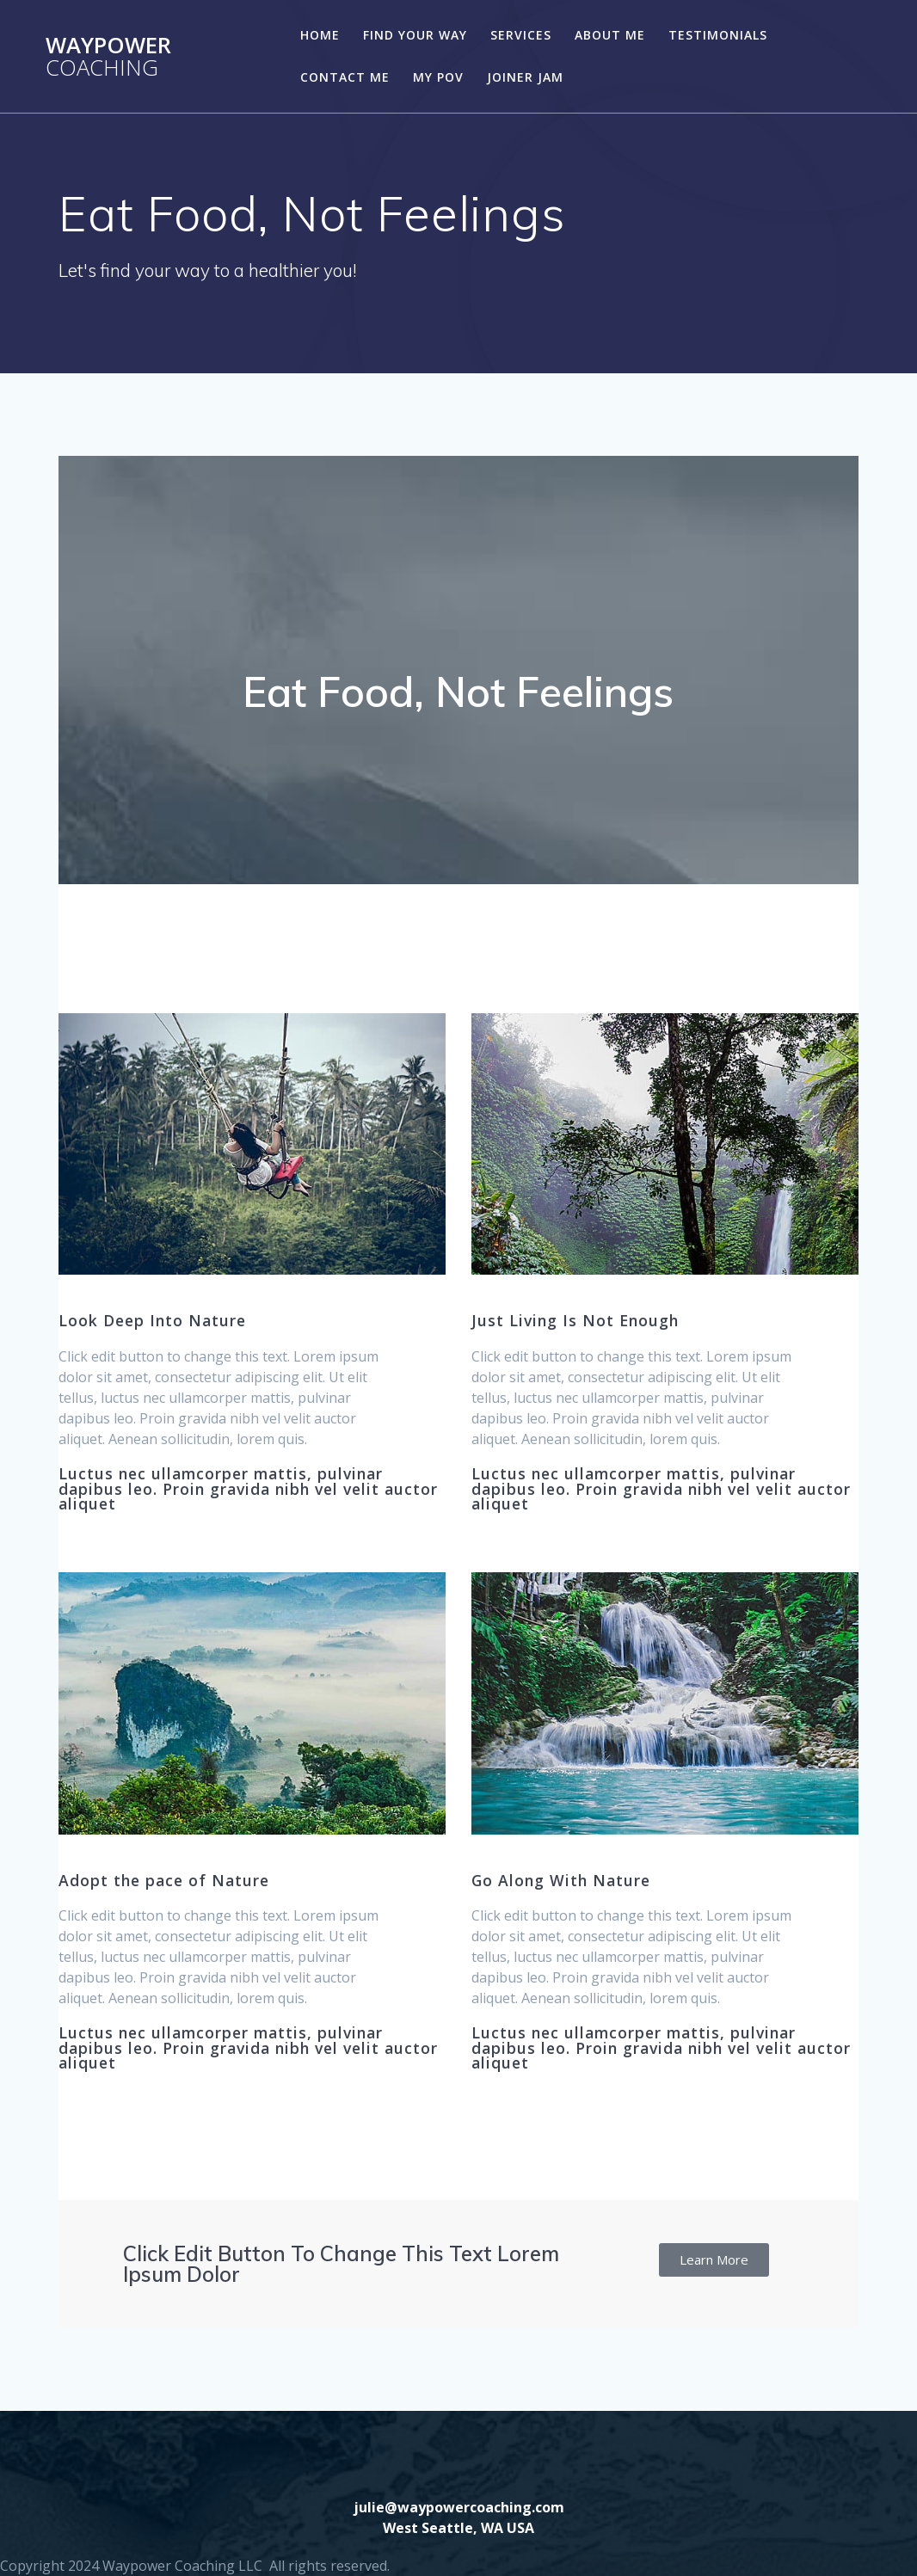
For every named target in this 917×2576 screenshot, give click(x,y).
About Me (610, 35)
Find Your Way (415, 35)
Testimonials (717, 35)
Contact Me (345, 77)
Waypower (108, 56)
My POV (438, 77)
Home (320, 35)
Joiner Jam (525, 77)
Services (520, 35)
